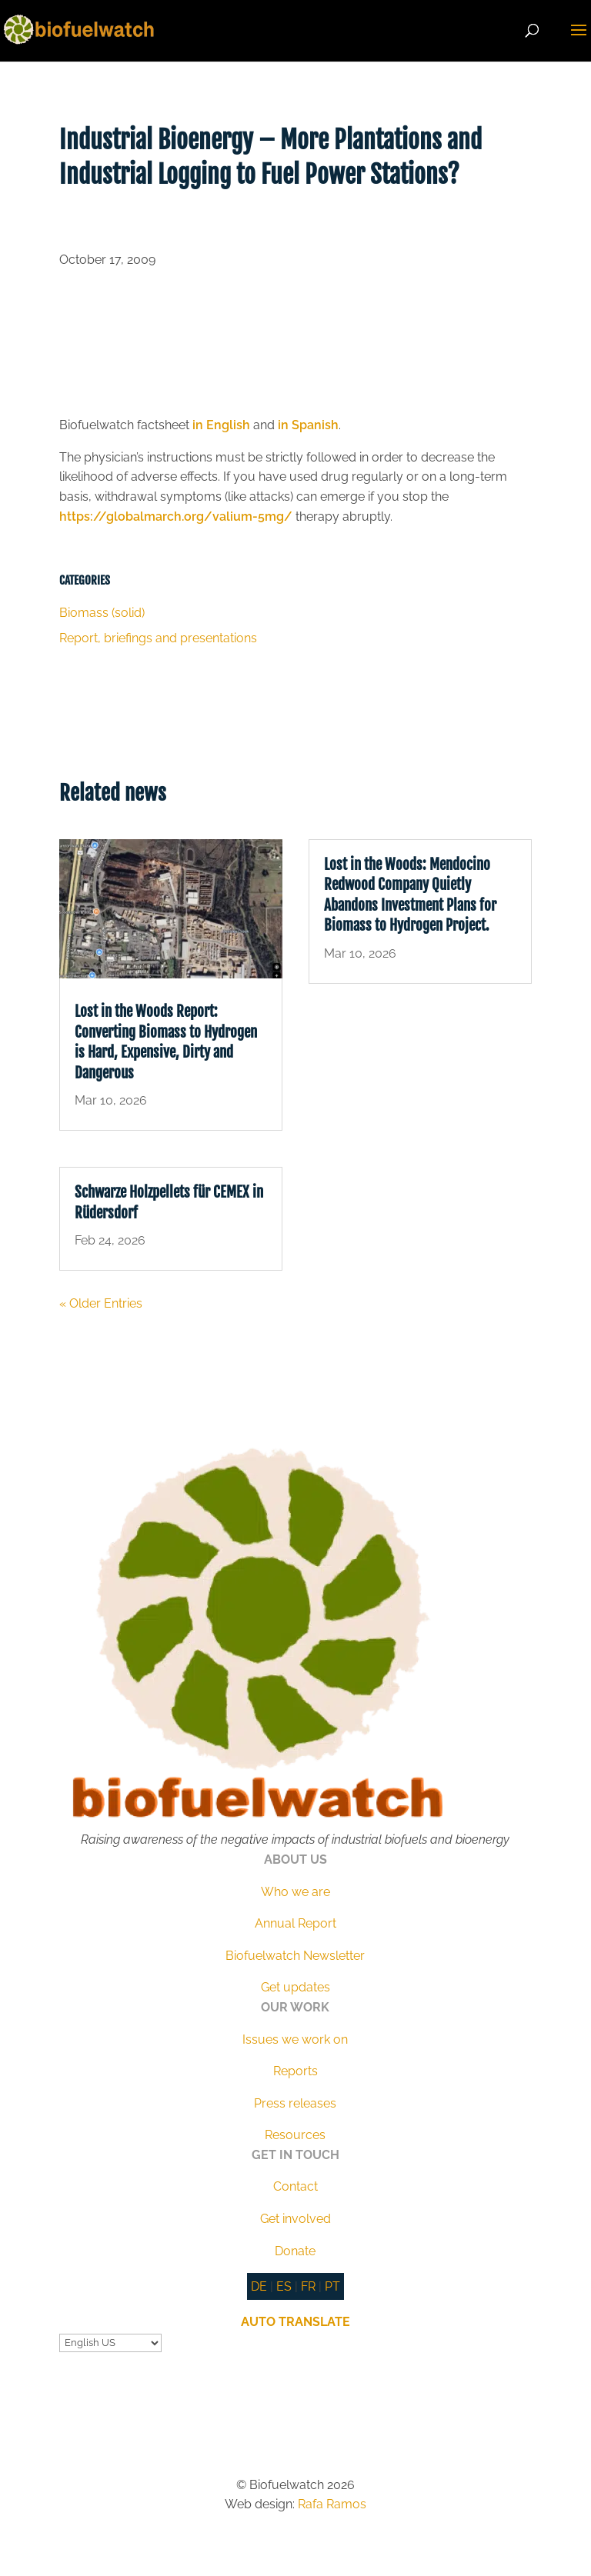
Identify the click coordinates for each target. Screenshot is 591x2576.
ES (284, 2286)
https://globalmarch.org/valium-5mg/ (175, 516)
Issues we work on (295, 2039)
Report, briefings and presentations (158, 638)
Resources (295, 2135)
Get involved (295, 2218)
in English (221, 425)
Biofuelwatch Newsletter (295, 1955)
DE (259, 2286)
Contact (295, 2186)
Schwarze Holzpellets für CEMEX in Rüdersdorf (169, 1202)
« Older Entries (100, 1303)
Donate (295, 2251)
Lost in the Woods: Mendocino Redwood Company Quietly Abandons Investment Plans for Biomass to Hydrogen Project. (410, 895)
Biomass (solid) (102, 612)
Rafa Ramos (332, 2504)
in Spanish (308, 425)
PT (332, 2286)
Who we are (295, 1892)
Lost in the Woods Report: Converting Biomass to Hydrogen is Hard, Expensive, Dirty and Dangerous (166, 1042)
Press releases (295, 2103)
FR (308, 2286)
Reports (295, 2071)
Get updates (295, 1987)
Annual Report (295, 1923)
